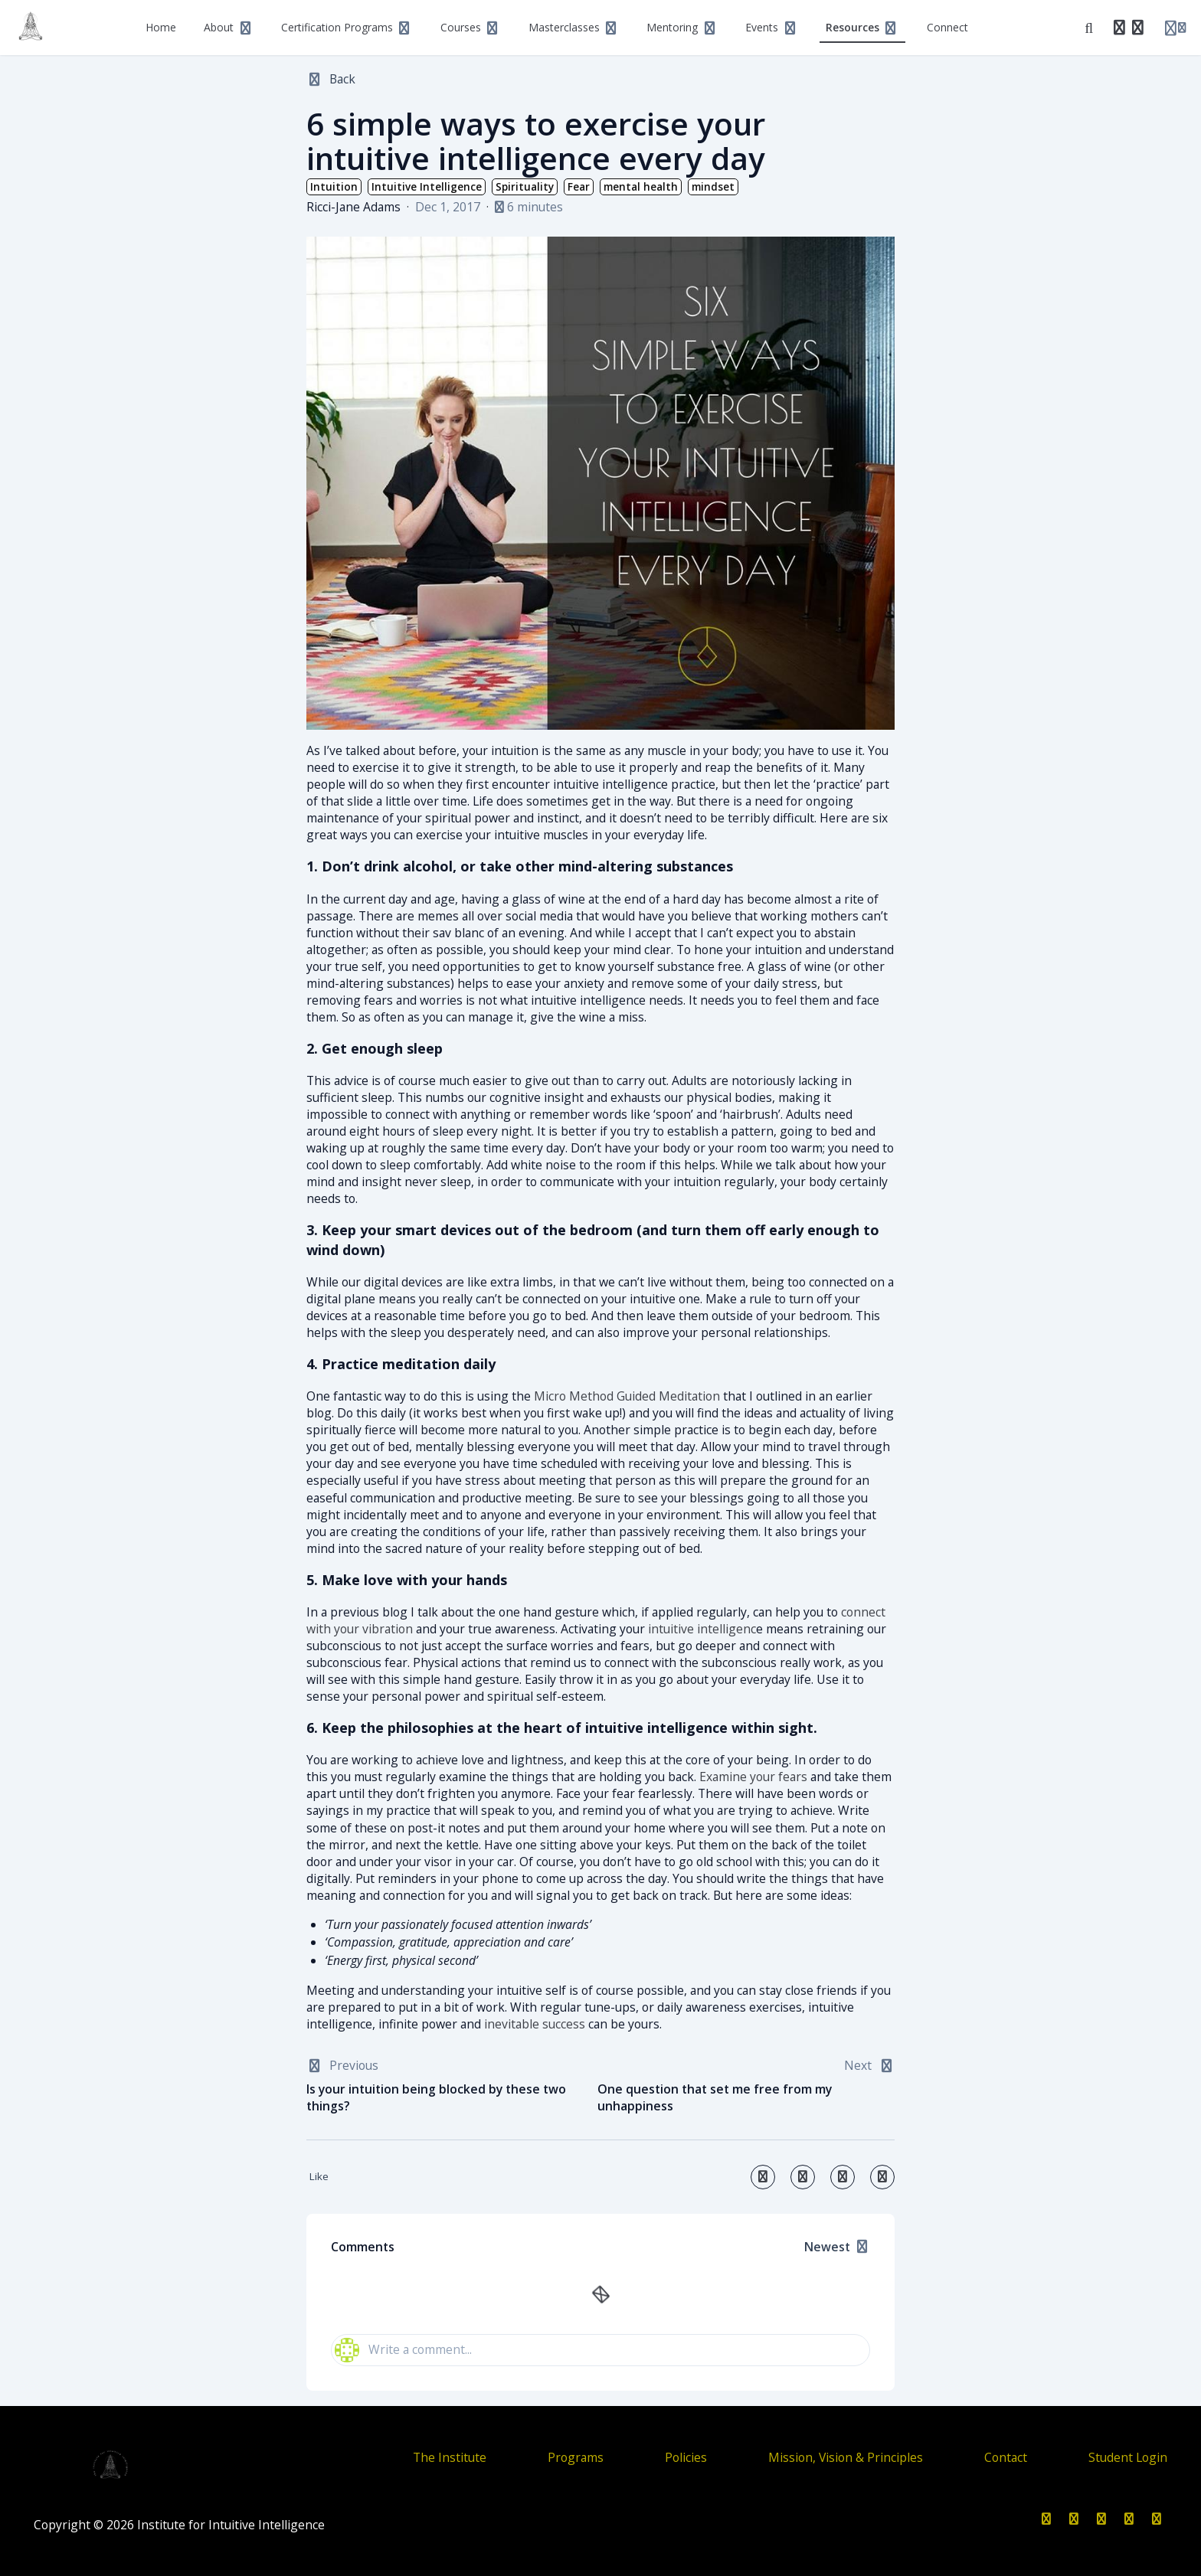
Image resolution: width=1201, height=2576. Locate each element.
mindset (713, 187)
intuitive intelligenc (702, 1628)
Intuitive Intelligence (426, 187)
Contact (1005, 2457)
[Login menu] (1175, 27)
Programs (576, 2457)
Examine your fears (753, 1776)
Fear (579, 187)
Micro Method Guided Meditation (627, 1396)
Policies (686, 2457)
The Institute (449, 2457)
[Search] (1089, 27)
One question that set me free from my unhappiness (714, 2098)
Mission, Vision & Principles (845, 2457)
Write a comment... (403, 2350)
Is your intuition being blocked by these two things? (436, 2098)
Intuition (334, 187)
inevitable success (534, 2023)
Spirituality (525, 187)
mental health (641, 187)
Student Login (1127, 2457)
